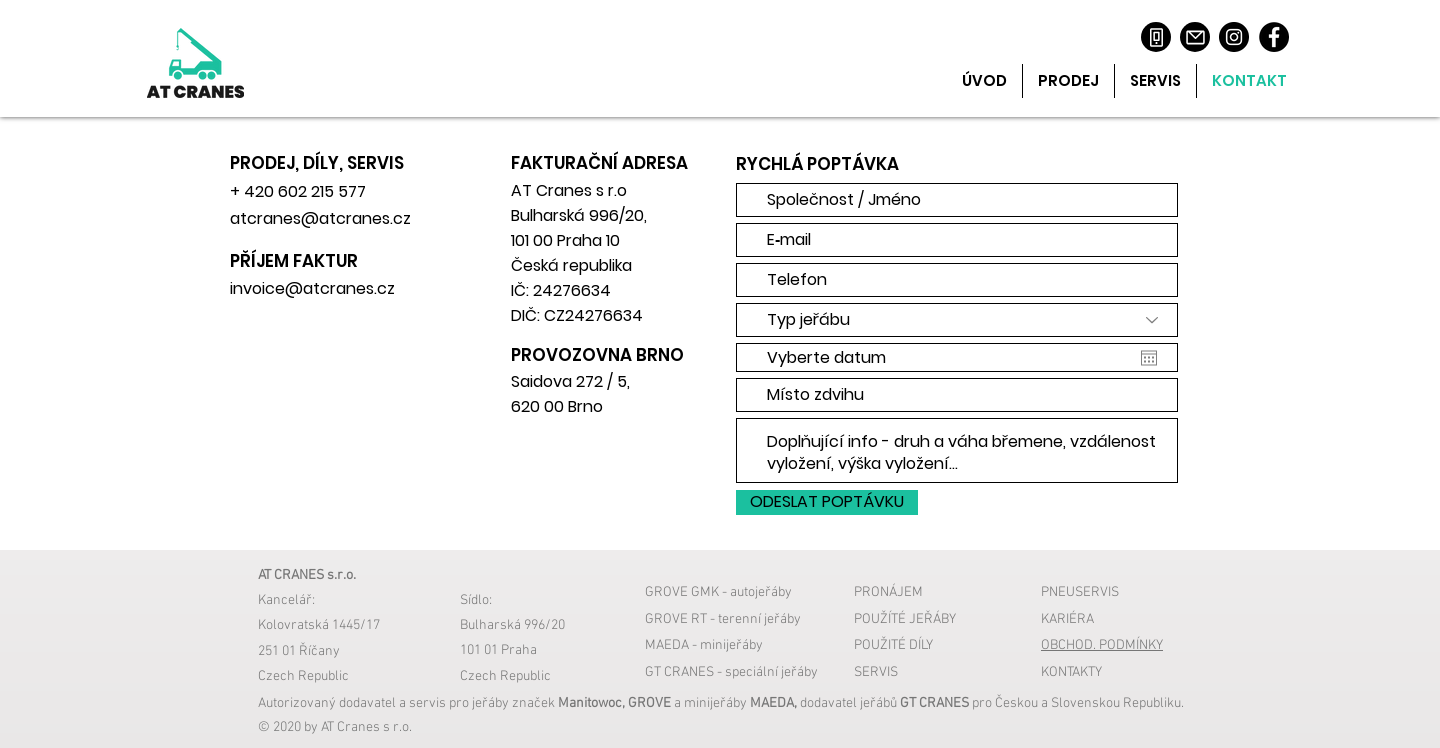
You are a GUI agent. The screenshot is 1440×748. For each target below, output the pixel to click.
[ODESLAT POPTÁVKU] (827, 502)
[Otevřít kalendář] (1149, 358)
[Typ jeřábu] (957, 320)
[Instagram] (1234, 37)
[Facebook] (1274, 37)
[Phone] (1156, 37)
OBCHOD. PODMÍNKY (1102, 645)
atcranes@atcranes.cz (320, 218)
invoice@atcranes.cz (312, 288)
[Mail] (1195, 37)
